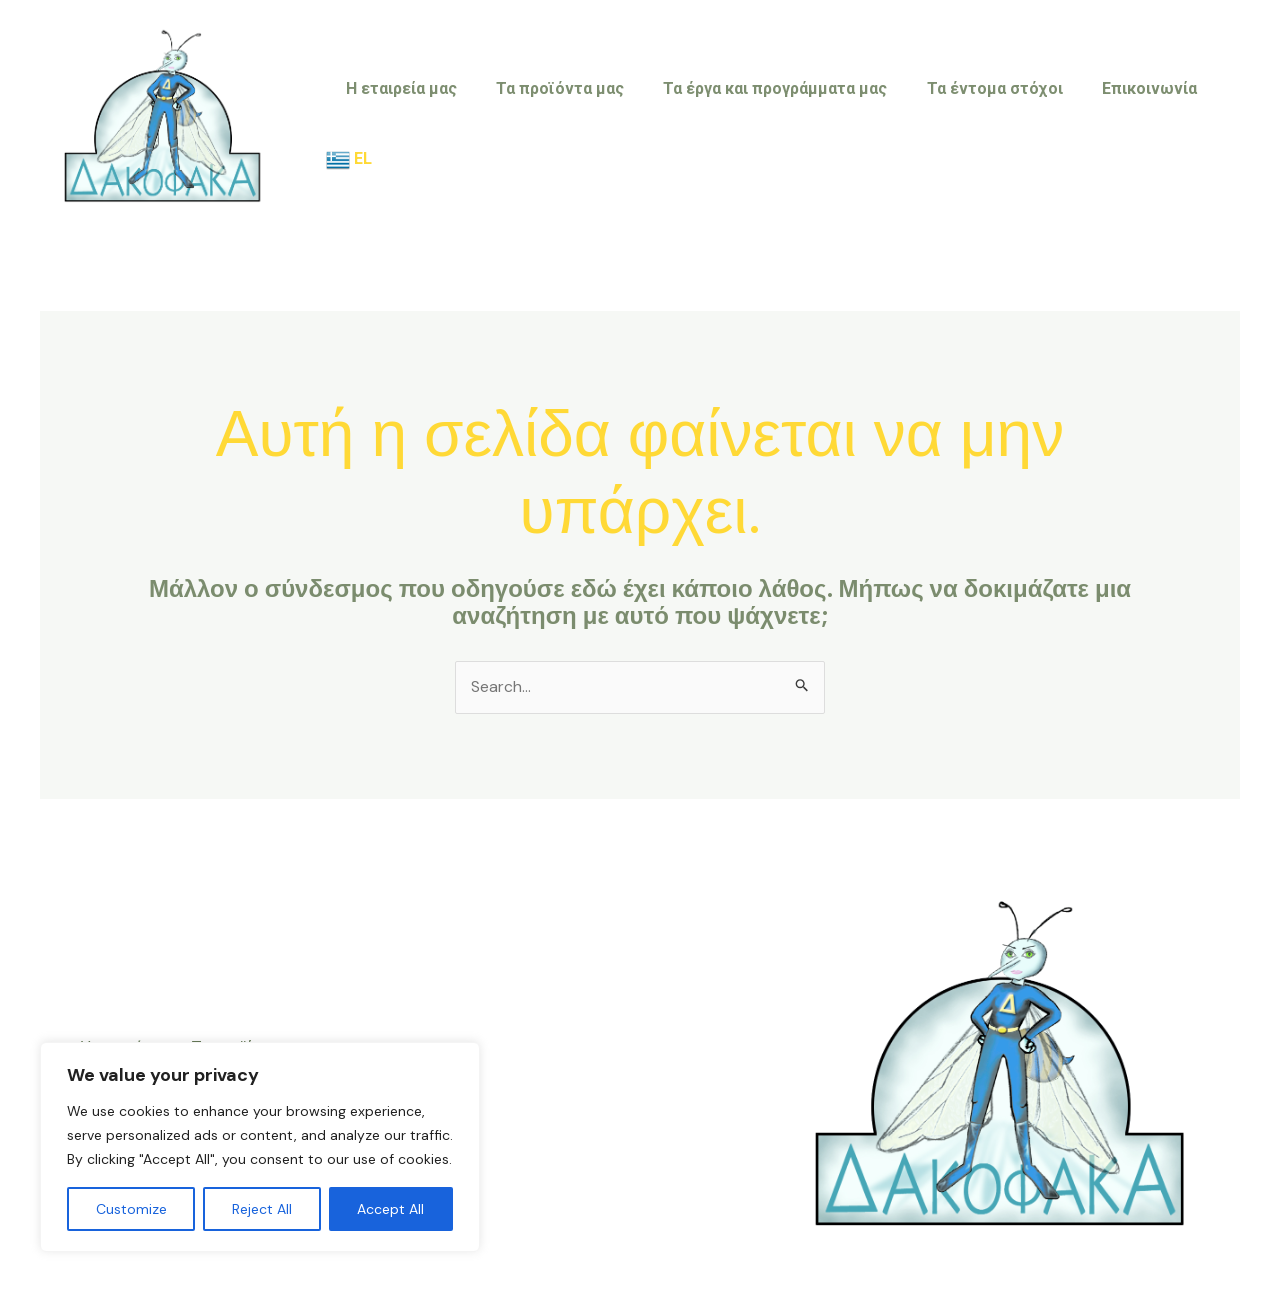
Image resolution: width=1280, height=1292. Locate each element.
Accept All (390, 1209)
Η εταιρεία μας (411, 123)
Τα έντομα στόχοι (983, 123)
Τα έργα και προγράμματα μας (771, 123)
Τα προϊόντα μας (563, 123)
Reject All (262, 1209)
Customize (131, 1209)
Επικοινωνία (1130, 123)
